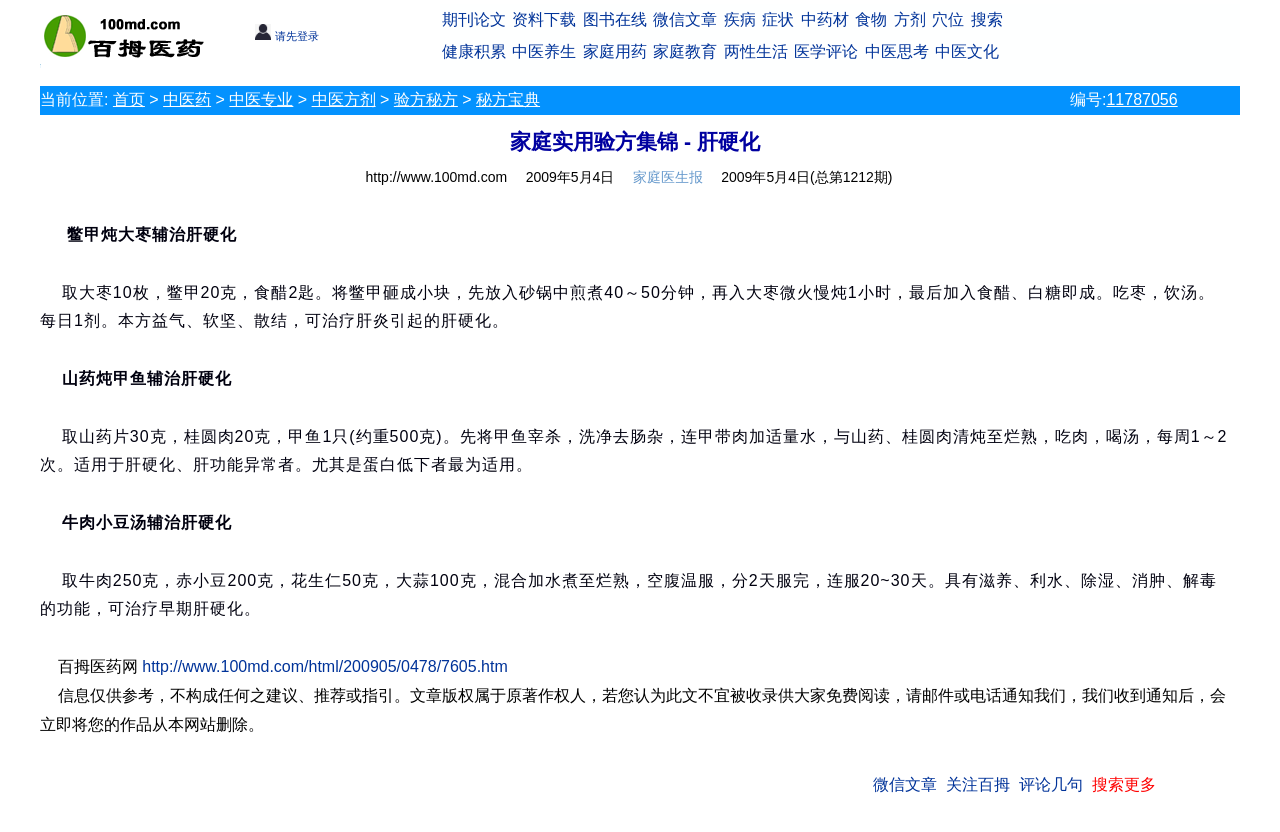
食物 (871, 19)
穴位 (948, 19)
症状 (778, 19)
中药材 (825, 19)
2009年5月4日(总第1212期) (806, 177)
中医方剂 (344, 99)
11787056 (1141, 99)
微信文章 (685, 19)
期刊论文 (474, 19)
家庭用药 (615, 51)
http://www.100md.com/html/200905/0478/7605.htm (325, 666)
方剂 (910, 19)
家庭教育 (685, 51)
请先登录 (286, 36)
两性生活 (756, 51)
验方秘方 (426, 99)
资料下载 (544, 19)
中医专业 (261, 99)
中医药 (187, 99)
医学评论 (826, 51)
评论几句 (1051, 784)
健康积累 (474, 51)
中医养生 (544, 51)
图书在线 (615, 19)
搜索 (987, 19)
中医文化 (967, 51)
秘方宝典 (508, 99)
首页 (129, 99)
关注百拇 (978, 784)
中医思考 (897, 51)
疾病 (740, 19)
